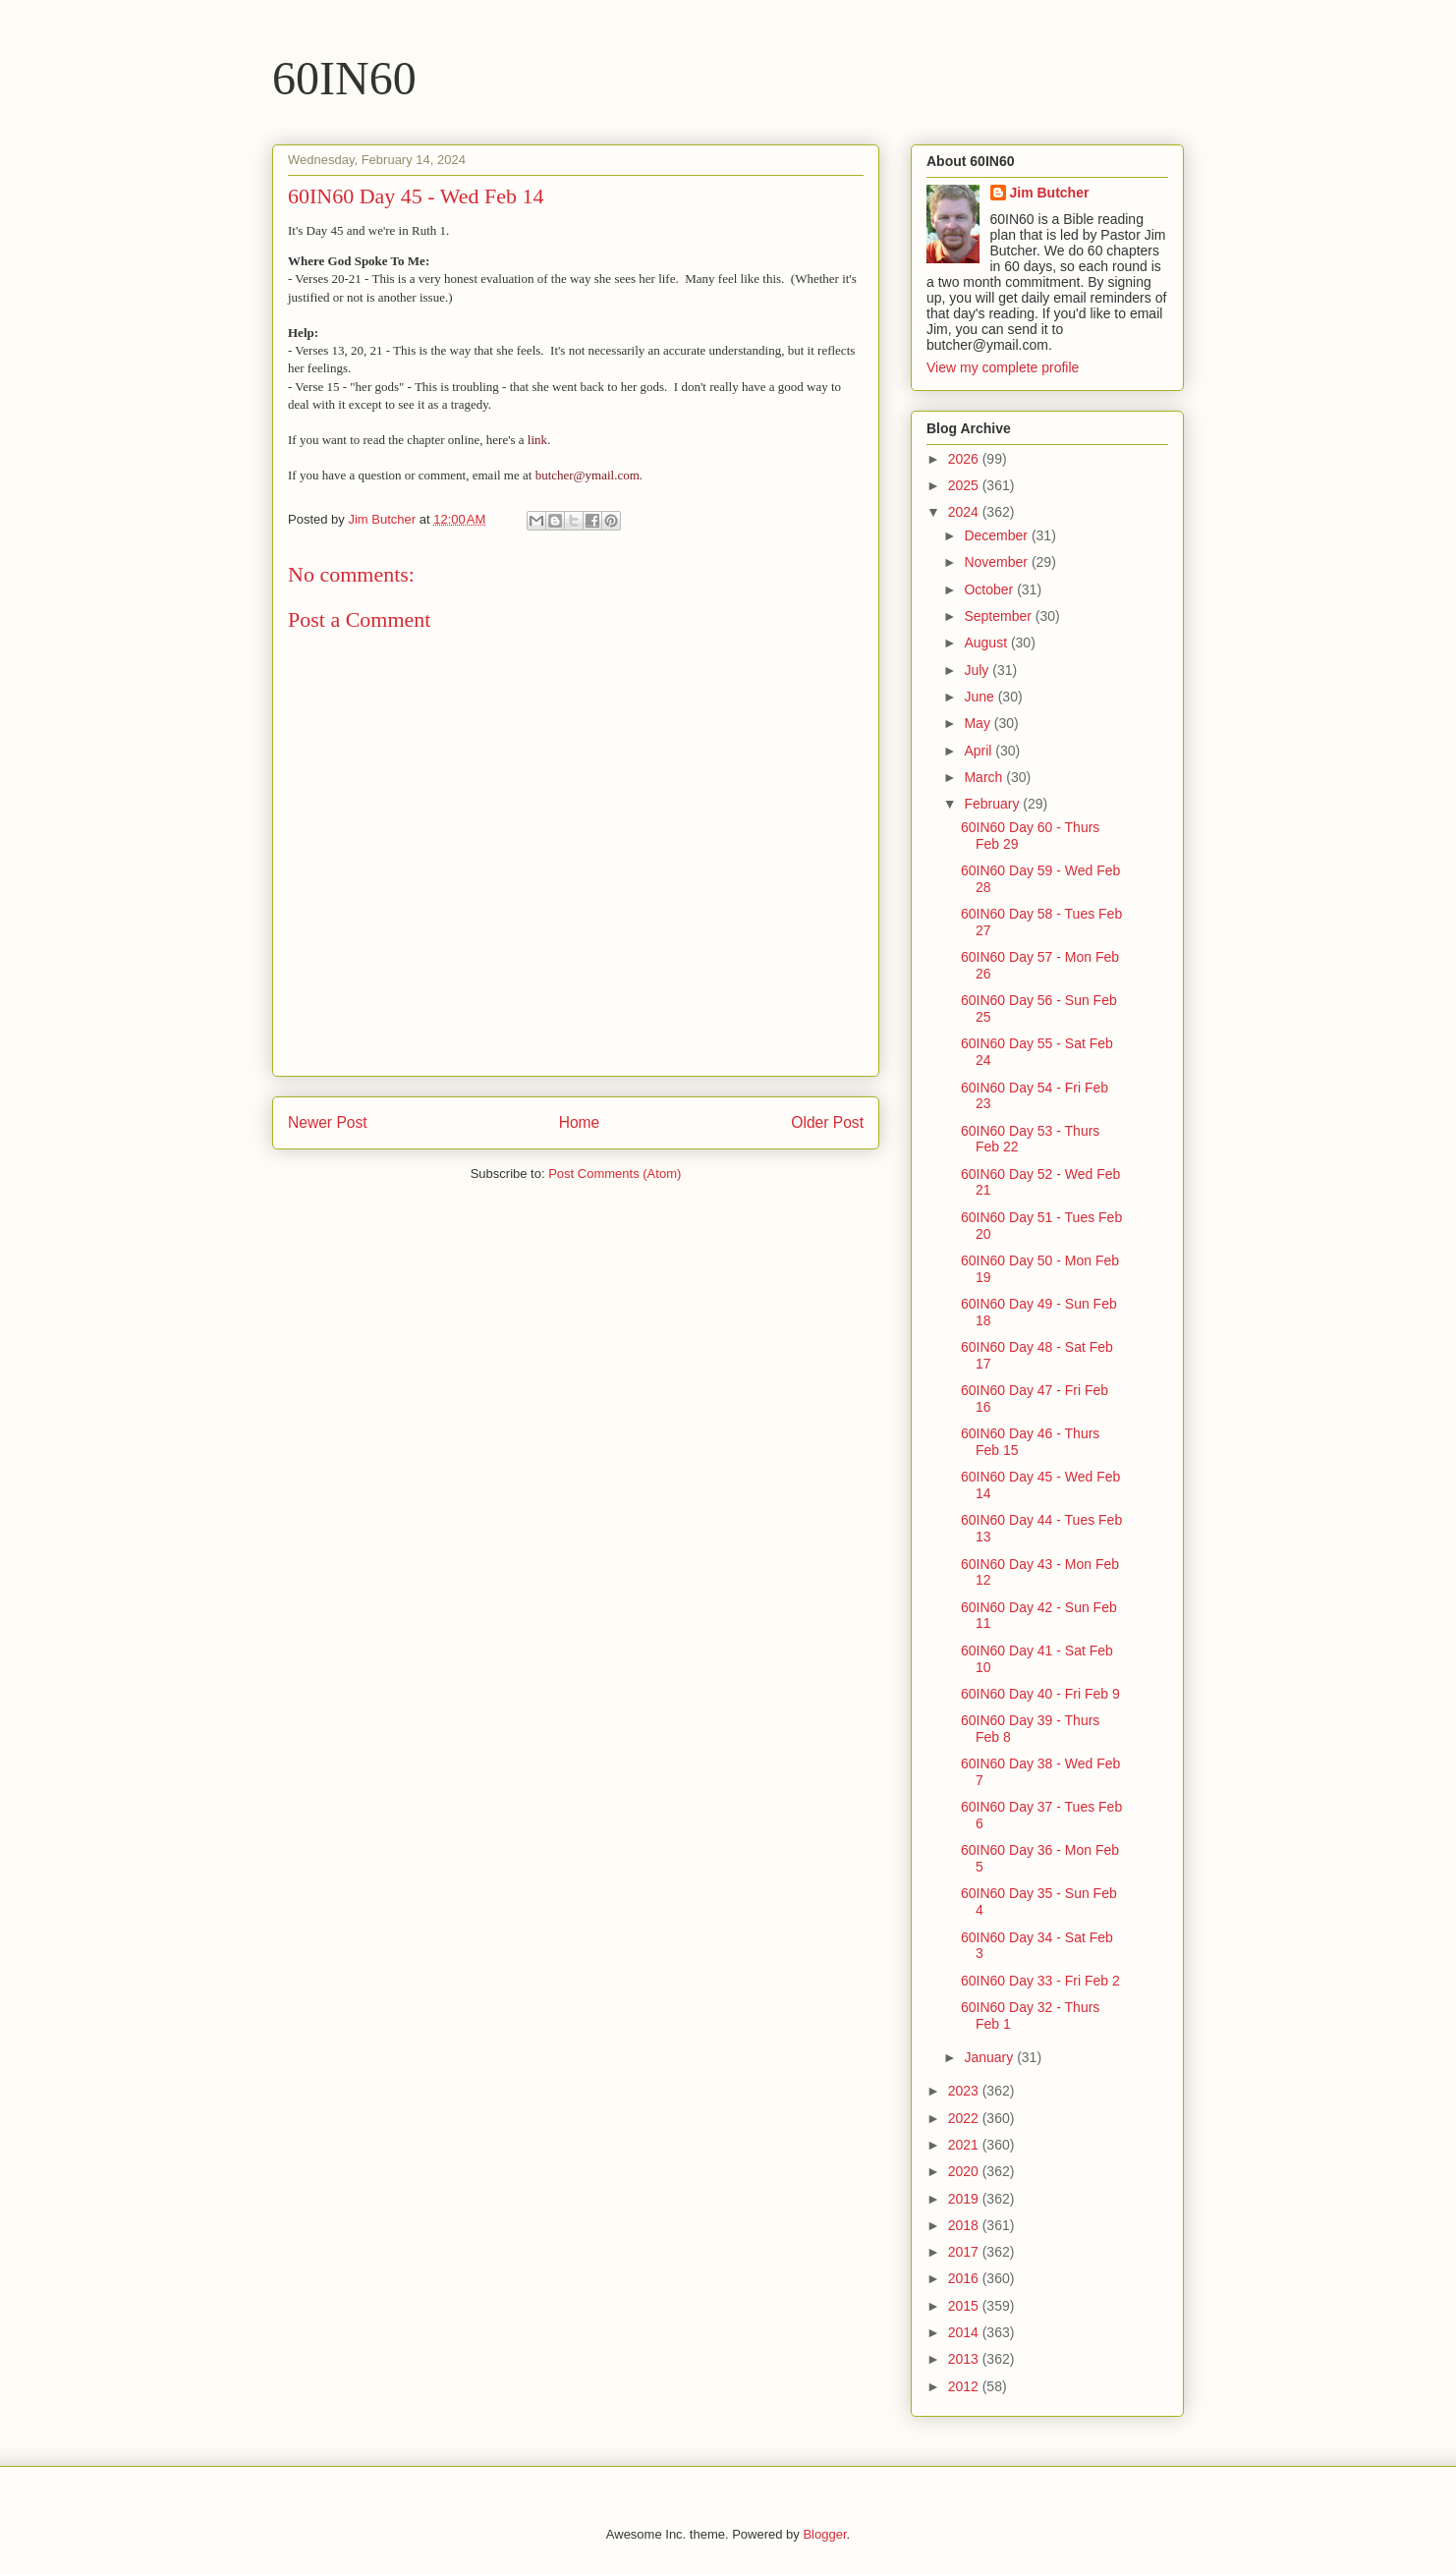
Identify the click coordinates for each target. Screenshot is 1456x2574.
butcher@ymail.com (587, 475)
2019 (965, 2199)
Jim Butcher (1050, 192)
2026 (965, 459)
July (978, 670)
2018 (965, 2225)
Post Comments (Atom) (614, 1173)
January (990, 2057)
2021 (965, 2145)
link (537, 439)
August (987, 642)
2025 (965, 485)
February (993, 803)
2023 (965, 2090)
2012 (965, 2386)
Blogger (824, 2534)
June (980, 696)
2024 (965, 512)
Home (579, 1122)
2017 (965, 2252)
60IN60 (344, 78)
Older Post (827, 1122)
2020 (965, 2171)
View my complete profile (1002, 367)
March (985, 777)
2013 (965, 2359)
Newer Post (327, 1122)
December (997, 535)
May (978, 723)
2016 (965, 2278)
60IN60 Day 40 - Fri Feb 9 (1040, 1694)
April (979, 750)
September (999, 616)
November (997, 562)
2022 (965, 2118)
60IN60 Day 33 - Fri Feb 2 (1040, 1980)
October (990, 589)
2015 (965, 2306)
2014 (965, 2332)
